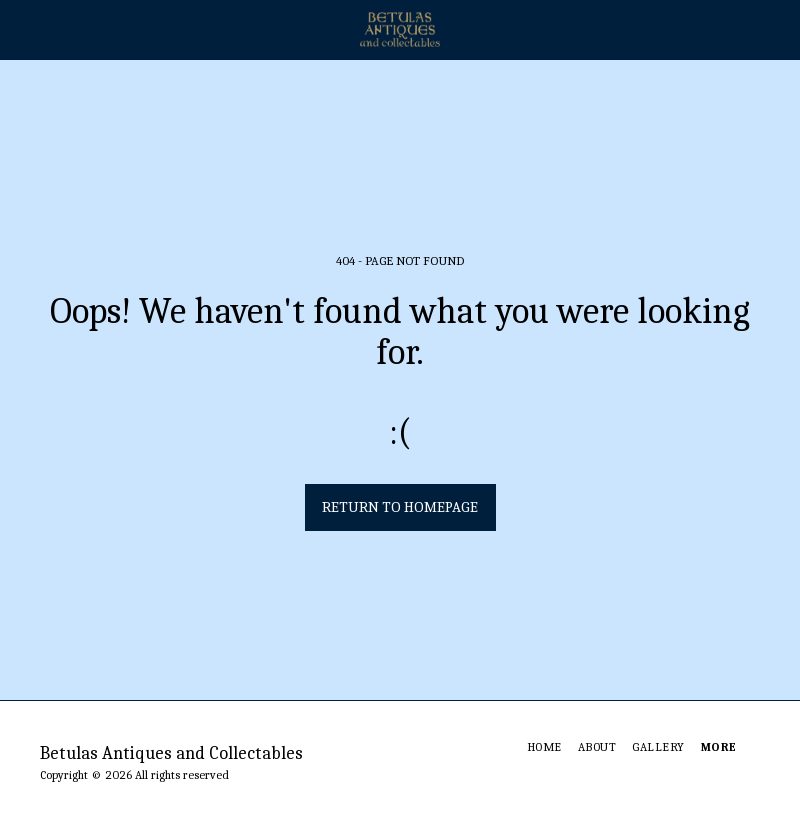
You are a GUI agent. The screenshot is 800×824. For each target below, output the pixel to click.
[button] (22, 28)
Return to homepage (400, 507)
